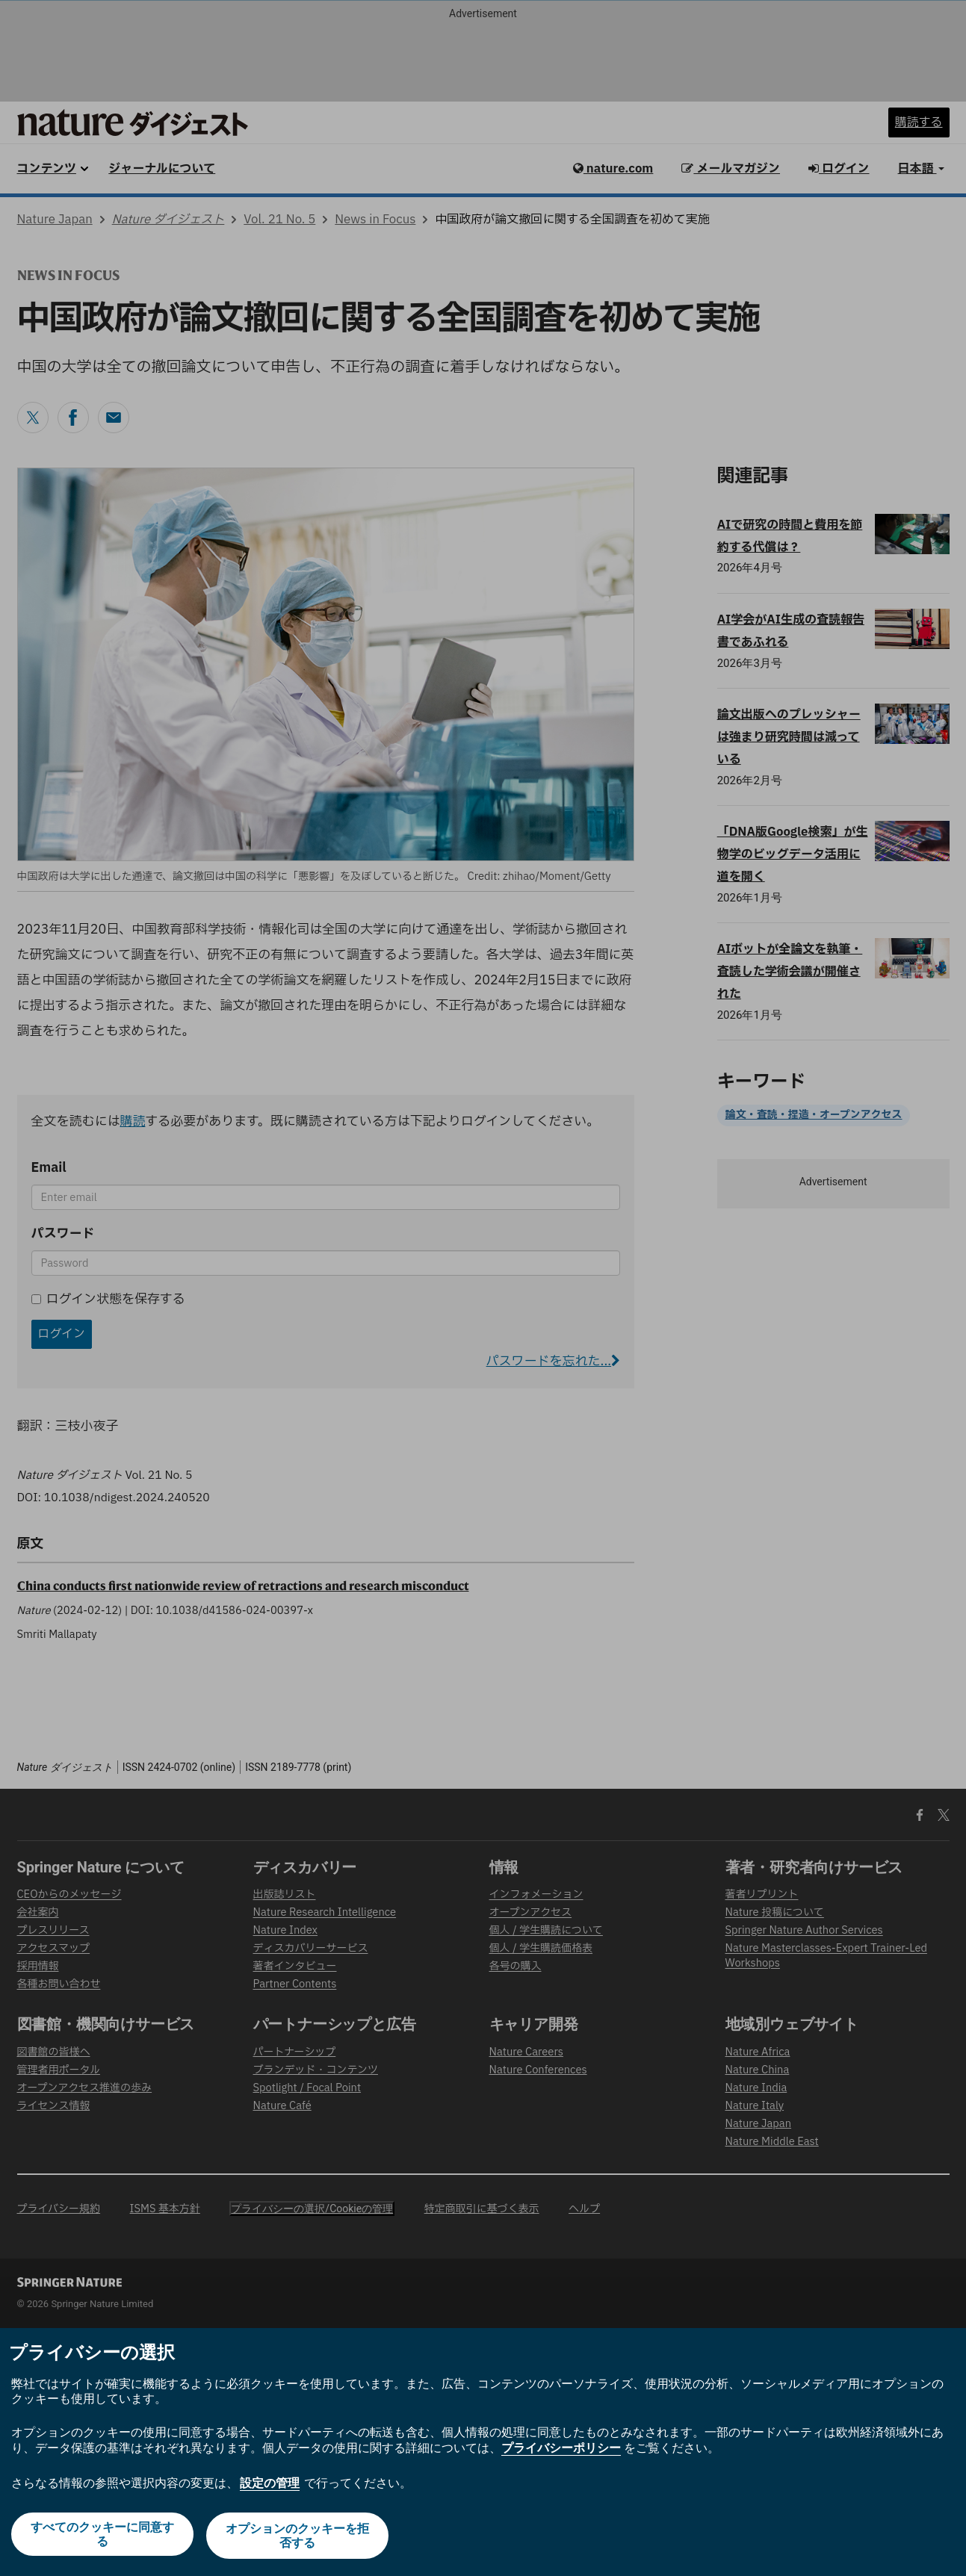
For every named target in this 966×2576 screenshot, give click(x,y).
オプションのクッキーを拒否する (298, 2537)
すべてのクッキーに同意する (101, 2537)
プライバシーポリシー (561, 2451)
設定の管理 (270, 2485)
